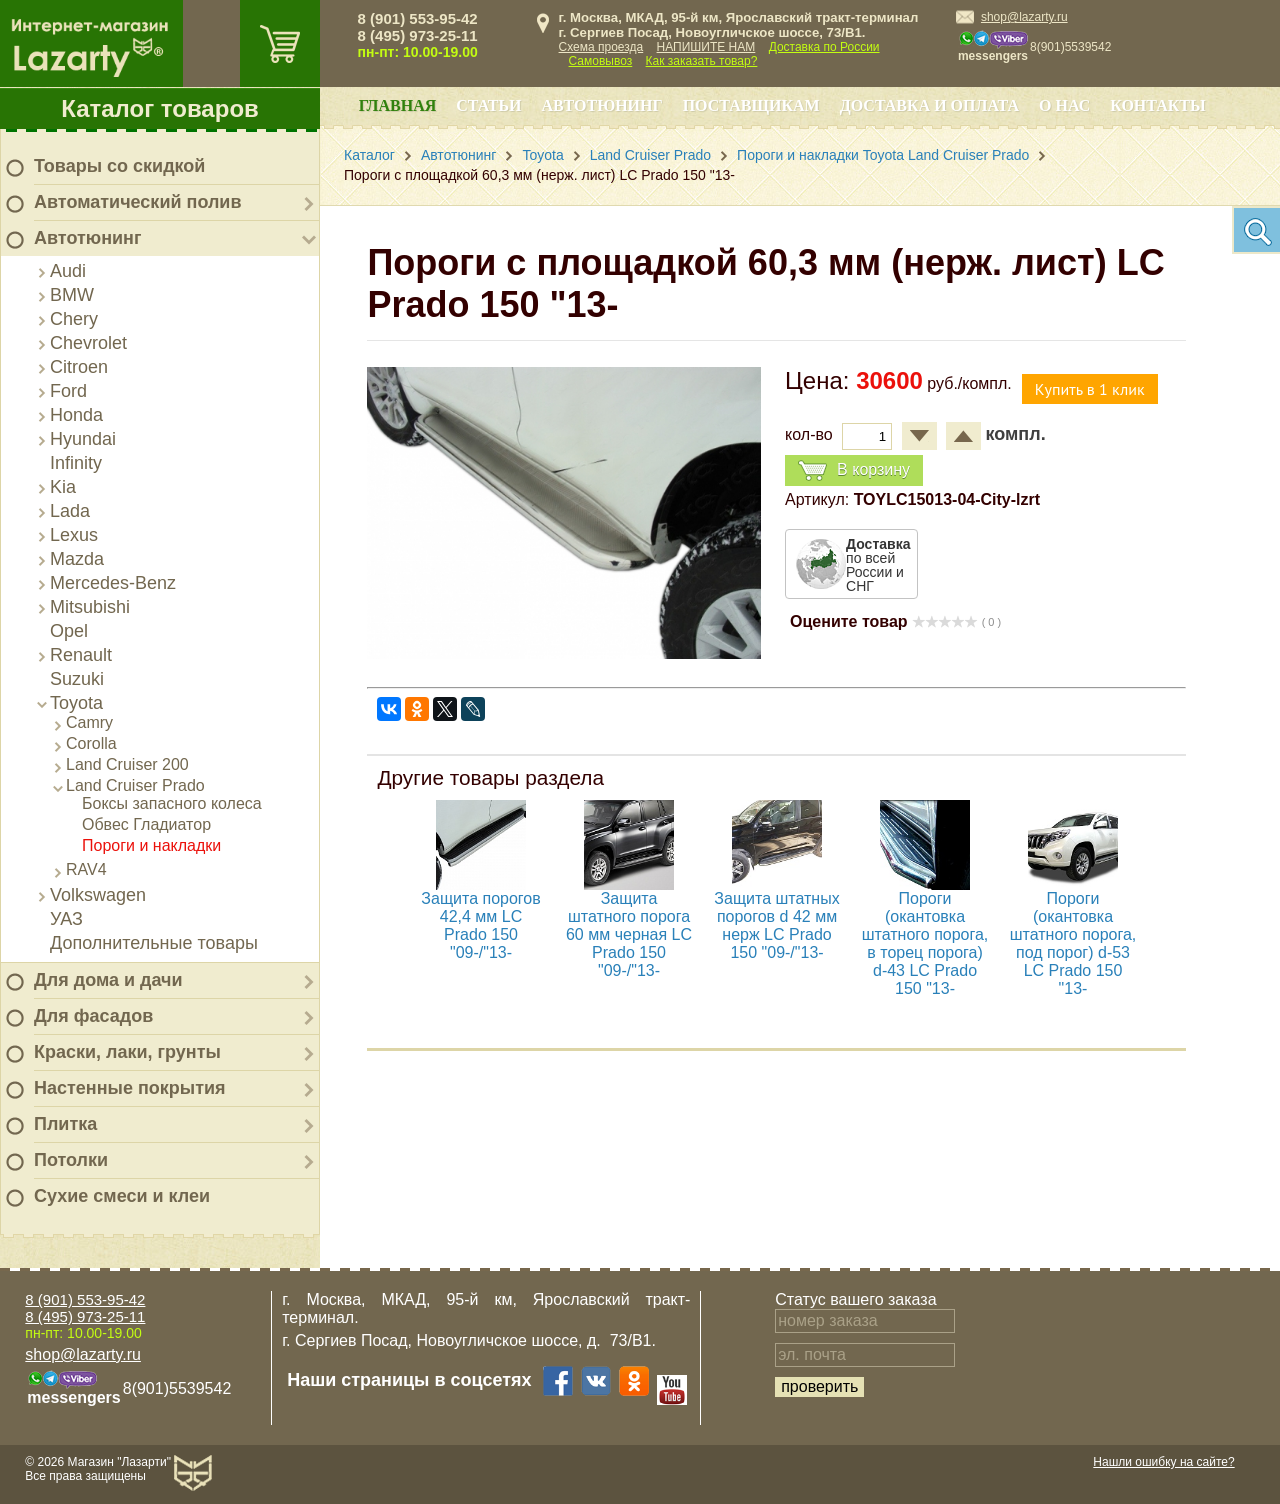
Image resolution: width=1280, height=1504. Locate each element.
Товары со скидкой (119, 166)
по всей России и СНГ (878, 565)
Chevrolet (88, 343)
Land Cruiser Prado (135, 785)
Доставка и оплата (929, 105)
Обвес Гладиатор (146, 824)
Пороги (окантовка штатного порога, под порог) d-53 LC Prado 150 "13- (1073, 943)
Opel (69, 631)
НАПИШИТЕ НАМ (706, 47)
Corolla (91, 743)
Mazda (77, 559)
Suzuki (77, 679)
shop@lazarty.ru (1024, 17)
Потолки (71, 1160)
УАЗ (66, 919)
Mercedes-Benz (113, 583)
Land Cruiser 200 (127, 764)
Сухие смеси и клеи (122, 1196)
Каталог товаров (160, 108)
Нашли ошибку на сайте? (1163, 1462)
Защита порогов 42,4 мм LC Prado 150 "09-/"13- (481, 925)
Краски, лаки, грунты (127, 1052)
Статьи (488, 105)
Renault (81, 655)
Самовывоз (601, 61)
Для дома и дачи (108, 980)
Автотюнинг (87, 238)
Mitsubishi (90, 607)
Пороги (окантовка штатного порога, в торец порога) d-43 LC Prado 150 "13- (925, 943)
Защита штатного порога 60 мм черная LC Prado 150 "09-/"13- (629, 934)
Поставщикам (751, 105)
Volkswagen (98, 895)
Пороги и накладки (151, 845)
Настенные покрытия (130, 1088)
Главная (397, 105)
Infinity (76, 463)
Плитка (65, 1124)
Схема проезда (601, 47)
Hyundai (83, 439)
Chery (74, 319)
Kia (63, 487)
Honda (76, 415)
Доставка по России (824, 47)
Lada (70, 511)
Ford (68, 391)
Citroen (79, 367)
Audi (68, 271)
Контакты (1158, 105)
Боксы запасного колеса (172, 803)
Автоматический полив (138, 202)
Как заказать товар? (702, 61)
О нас (1064, 105)
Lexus (74, 535)
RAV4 (86, 869)
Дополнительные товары (154, 943)
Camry (89, 722)
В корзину (854, 470)
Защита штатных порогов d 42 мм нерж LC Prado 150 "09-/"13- (777, 925)
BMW (72, 295)
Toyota (76, 703)
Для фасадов (93, 1016)
